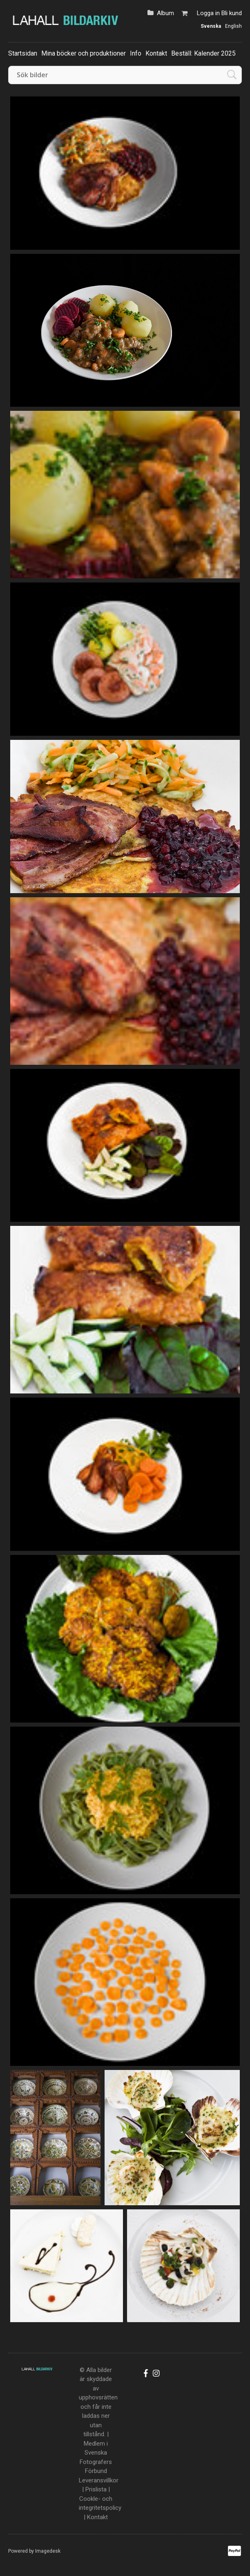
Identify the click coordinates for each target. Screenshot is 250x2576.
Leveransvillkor (98, 2480)
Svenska (211, 26)
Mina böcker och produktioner (83, 53)
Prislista (96, 2489)
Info (135, 53)
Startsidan (22, 53)
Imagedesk (47, 2551)
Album (165, 13)
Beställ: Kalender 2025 (203, 53)
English (233, 26)
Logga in (208, 13)
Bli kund (231, 13)
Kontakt (156, 53)
